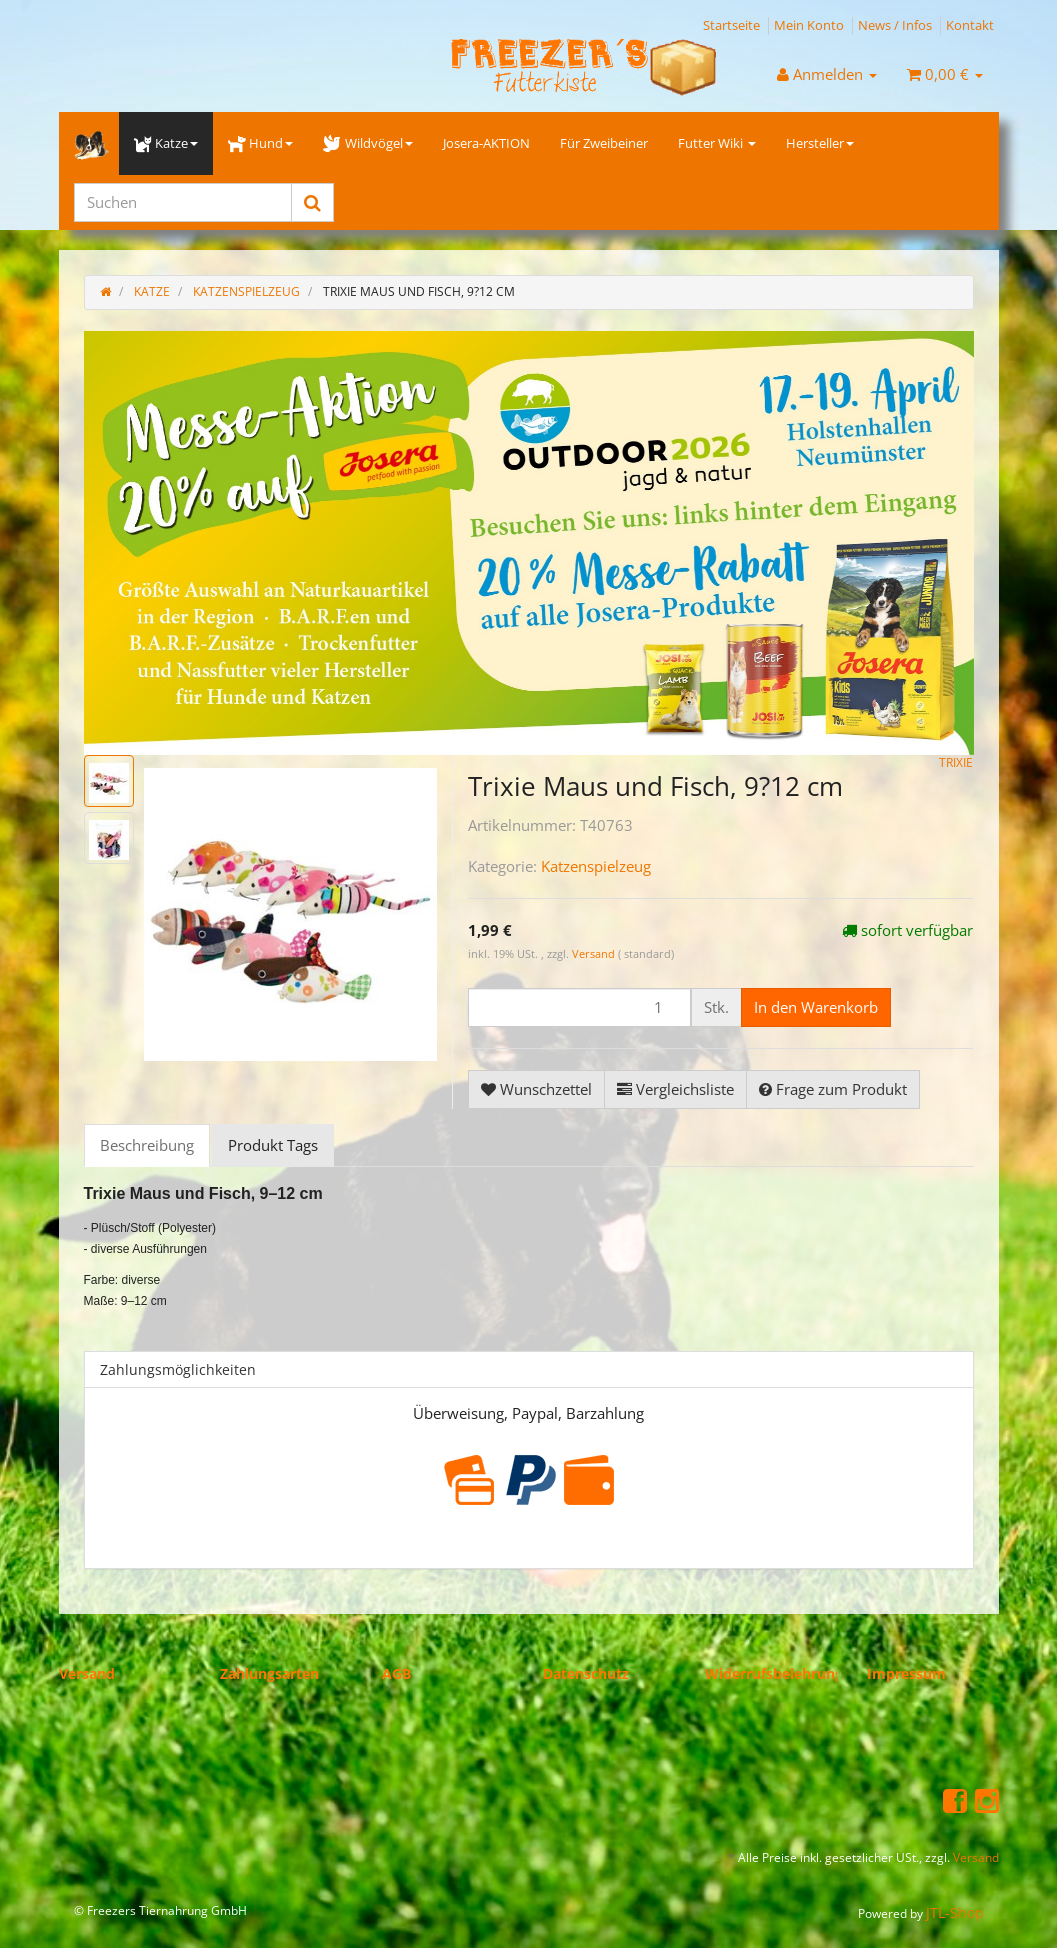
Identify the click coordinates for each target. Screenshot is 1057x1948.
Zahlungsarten (269, 1673)
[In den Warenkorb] (816, 1007)
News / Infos (895, 25)
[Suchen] (183, 202)
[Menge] (579, 1007)
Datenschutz (586, 1673)
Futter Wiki (717, 143)
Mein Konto (809, 25)
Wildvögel (367, 143)
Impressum (906, 1673)
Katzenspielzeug (596, 866)
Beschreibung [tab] (147, 1145)
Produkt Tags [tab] (273, 1145)
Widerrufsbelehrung (774, 1673)
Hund (260, 143)
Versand (595, 953)
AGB (396, 1673)
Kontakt (970, 25)
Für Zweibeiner (604, 143)
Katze (166, 143)
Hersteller (820, 143)
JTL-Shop (955, 1912)
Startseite (731, 25)
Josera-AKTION (486, 143)
